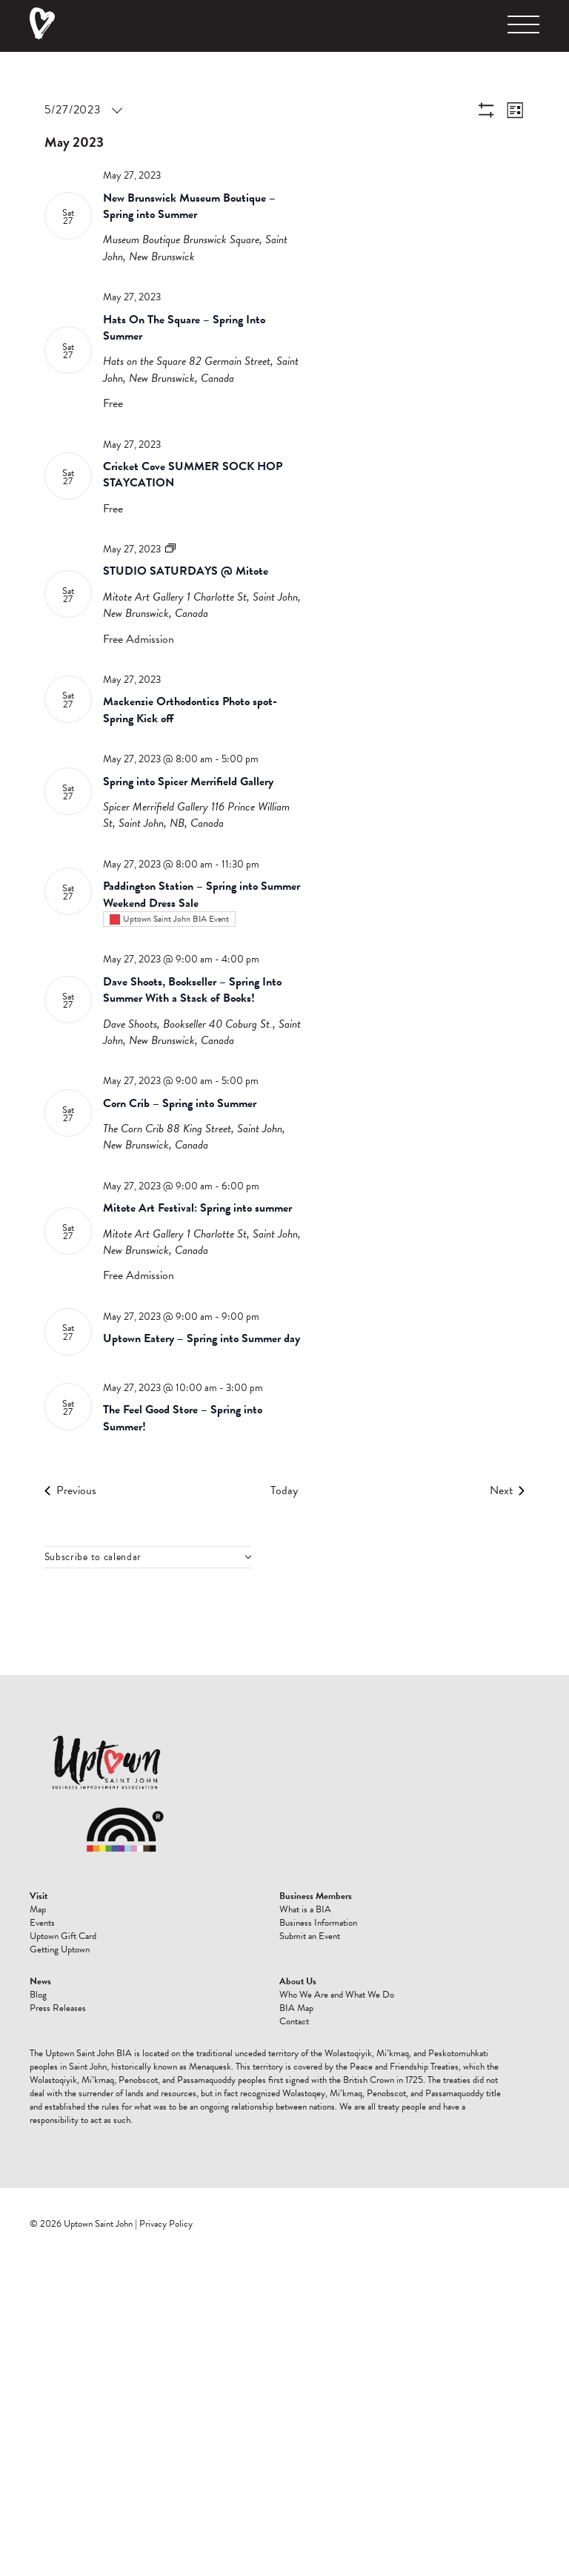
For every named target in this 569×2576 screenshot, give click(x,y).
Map (38, 1909)
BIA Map (296, 2008)
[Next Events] (507, 1490)
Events (42, 1922)
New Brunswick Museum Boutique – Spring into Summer (189, 206)
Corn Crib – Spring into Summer (179, 1103)
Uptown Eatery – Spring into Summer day (201, 1338)
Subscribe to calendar (93, 1557)
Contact (294, 2021)
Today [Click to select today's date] (284, 1490)
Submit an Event (309, 1936)
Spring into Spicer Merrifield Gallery (188, 781)
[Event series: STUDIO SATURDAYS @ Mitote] (170, 549)
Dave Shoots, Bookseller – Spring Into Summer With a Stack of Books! (192, 990)
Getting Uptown (60, 1949)
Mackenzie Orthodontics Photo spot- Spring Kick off (190, 710)
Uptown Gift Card (63, 1936)
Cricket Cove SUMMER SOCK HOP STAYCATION (192, 475)
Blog (38, 1994)
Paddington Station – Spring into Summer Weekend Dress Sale (201, 894)
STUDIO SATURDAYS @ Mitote (185, 571)
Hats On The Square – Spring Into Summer (184, 328)
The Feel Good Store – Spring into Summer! (182, 1418)
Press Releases (58, 2008)
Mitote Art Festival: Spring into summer (197, 1208)
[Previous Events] (70, 1490)
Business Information (318, 1922)
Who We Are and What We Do (336, 1994)
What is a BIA (305, 1909)
